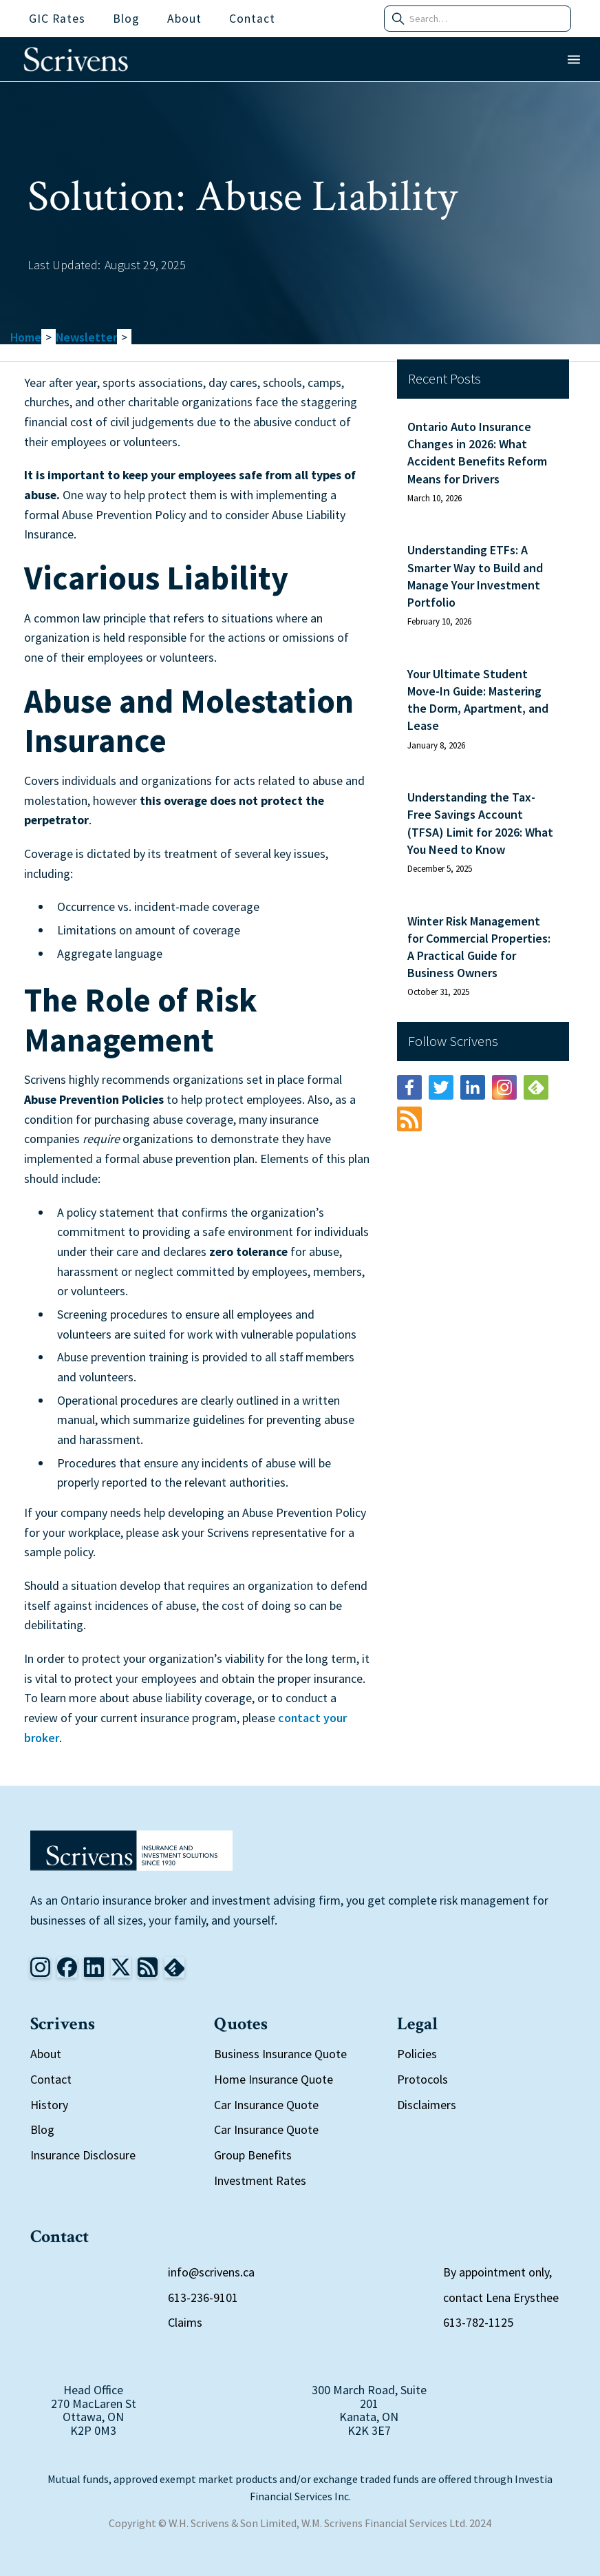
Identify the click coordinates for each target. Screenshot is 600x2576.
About (45, 2054)
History (49, 2105)
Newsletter (86, 337)
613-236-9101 (203, 2297)
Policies (417, 2054)
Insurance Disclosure (83, 2155)
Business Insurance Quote (280, 2054)
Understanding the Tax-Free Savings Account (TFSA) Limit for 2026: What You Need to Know (480, 823)
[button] (574, 59)
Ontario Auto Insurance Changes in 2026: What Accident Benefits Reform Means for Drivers (477, 453)
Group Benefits (253, 2155)
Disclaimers (426, 2105)
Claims (185, 2322)
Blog (42, 2129)
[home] (76, 59)
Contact (51, 2079)
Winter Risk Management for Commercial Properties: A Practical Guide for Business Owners (478, 947)
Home (25, 337)
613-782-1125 (478, 2322)
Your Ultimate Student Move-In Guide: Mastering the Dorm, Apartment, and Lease (477, 700)
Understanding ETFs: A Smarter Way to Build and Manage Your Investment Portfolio (475, 576)
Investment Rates (260, 2180)
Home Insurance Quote (273, 2079)
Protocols (422, 2079)
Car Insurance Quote (266, 2105)
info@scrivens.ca (211, 2272)
